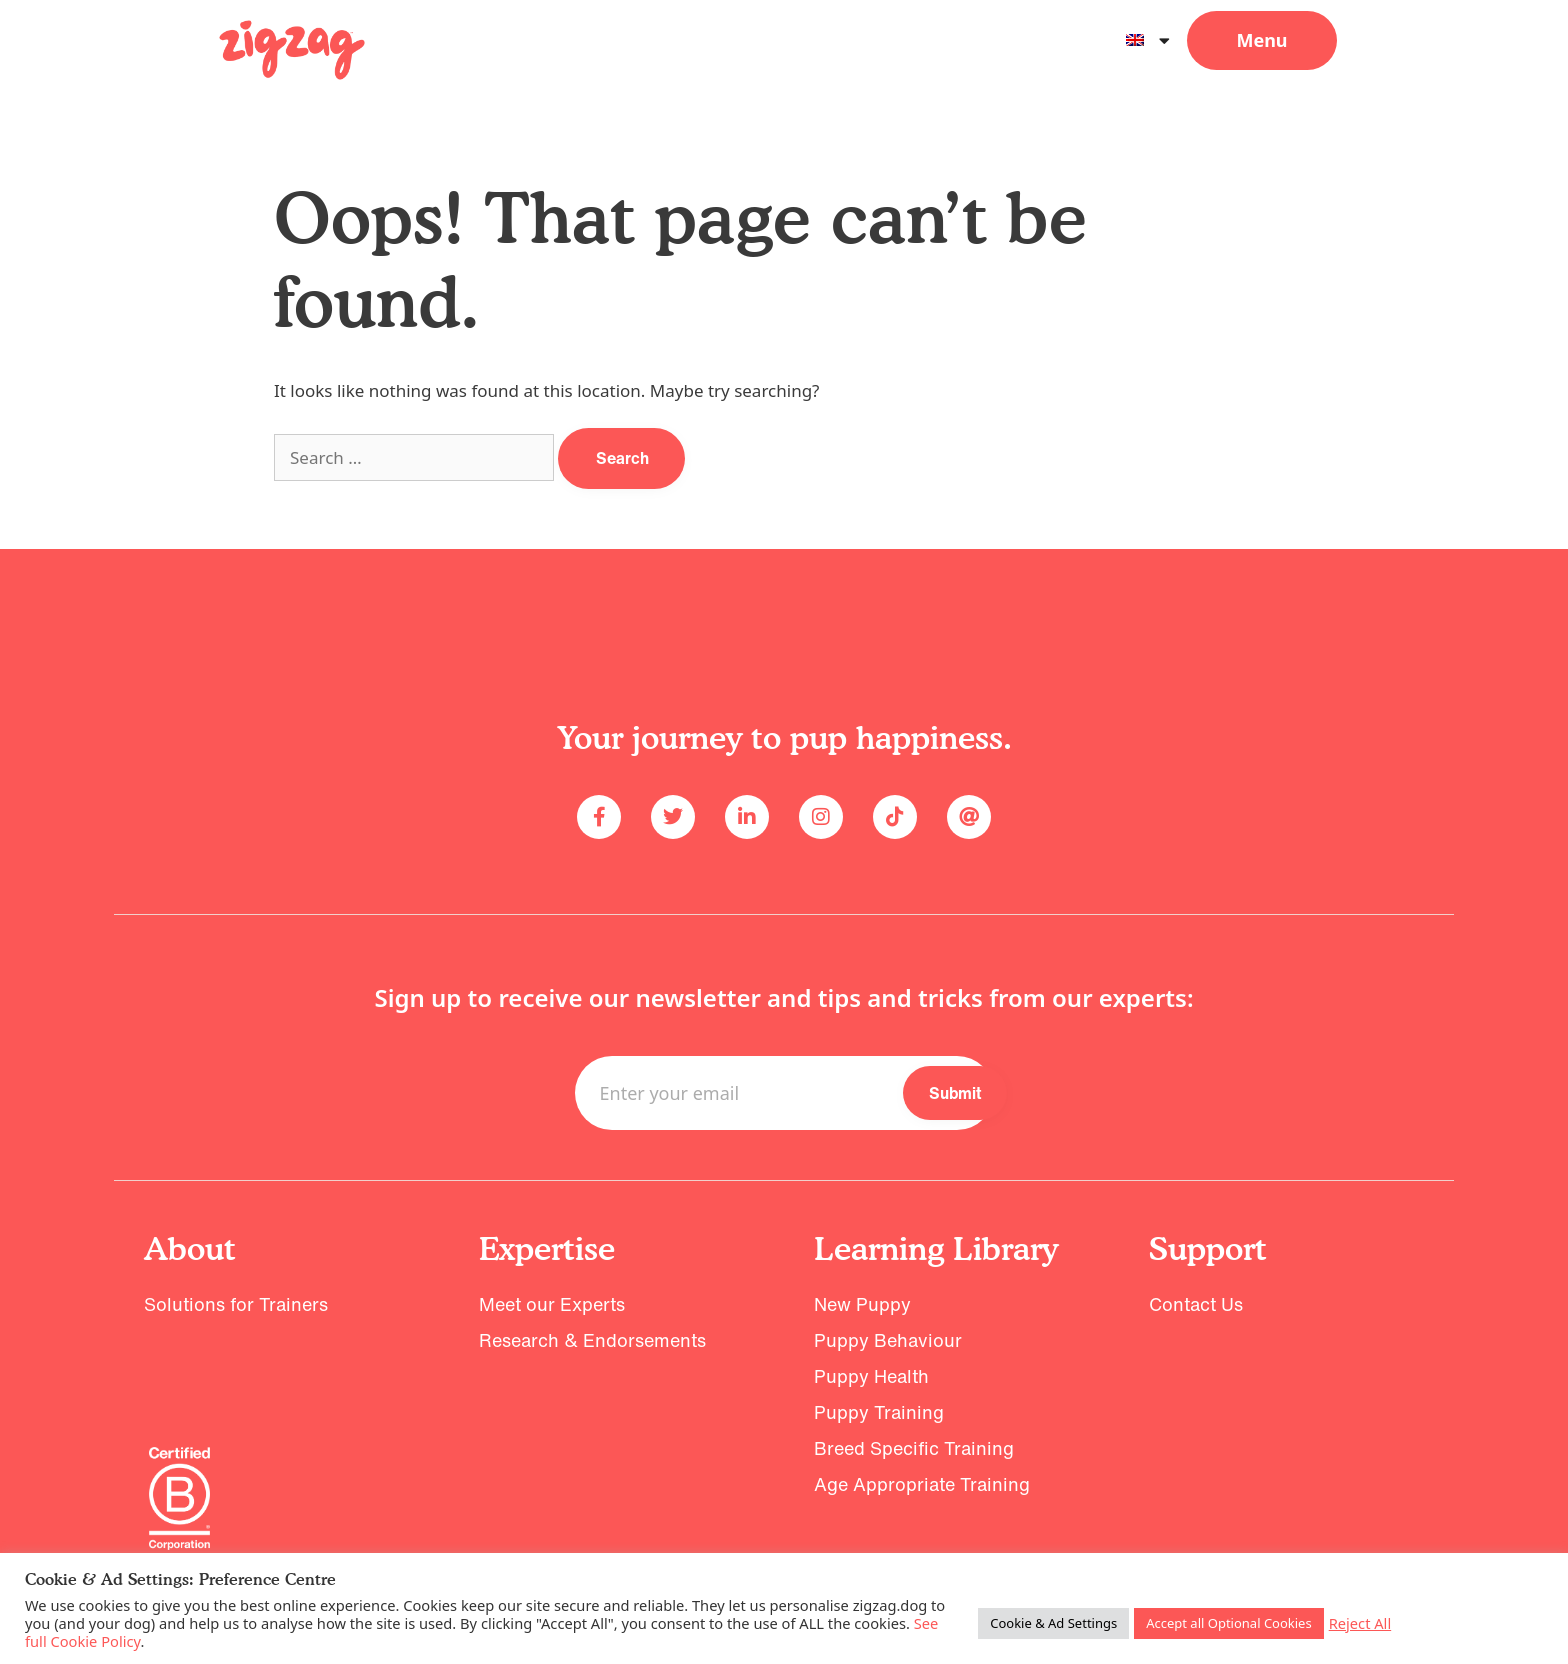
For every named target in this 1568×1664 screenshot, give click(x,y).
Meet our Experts (552, 1304)
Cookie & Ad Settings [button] (1053, 1623)
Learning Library (936, 1248)
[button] (1262, 40)
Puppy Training (879, 1412)
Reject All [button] (1360, 1623)
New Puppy (862, 1304)
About (190, 1248)
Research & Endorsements (592, 1340)
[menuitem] (1148, 40)
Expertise (547, 1248)
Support (1208, 1248)
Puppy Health (871, 1376)
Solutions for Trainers (236, 1304)
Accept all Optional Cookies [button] (1229, 1623)
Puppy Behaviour (888, 1340)
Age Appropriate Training (922, 1484)
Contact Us (1196, 1304)
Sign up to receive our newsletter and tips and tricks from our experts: (783, 997)
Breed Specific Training (914, 1448)
